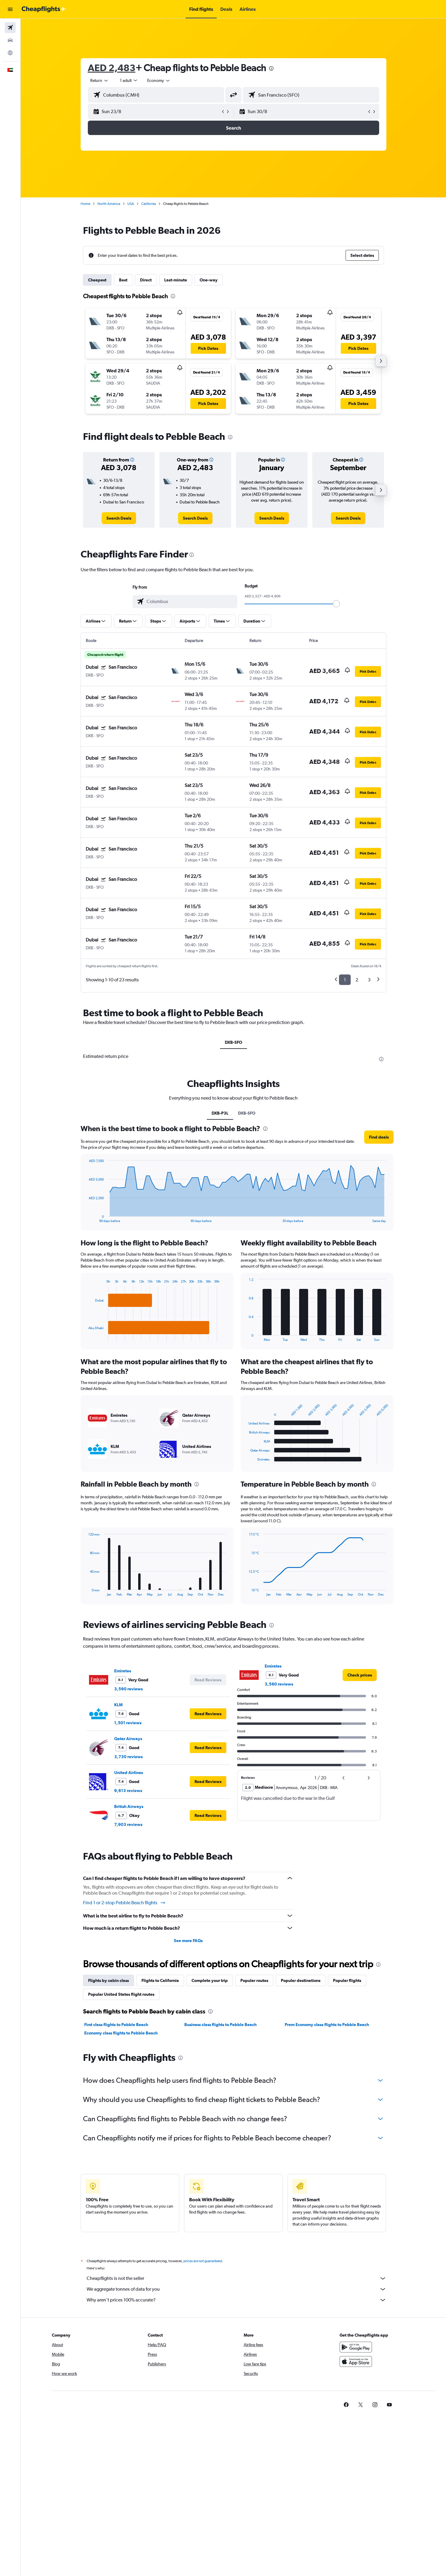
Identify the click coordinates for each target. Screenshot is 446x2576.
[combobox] (99, 80)
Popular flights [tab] (347, 1980)
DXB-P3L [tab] (220, 1113)
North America (108, 204)
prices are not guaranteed (202, 2261)
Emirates (122, 1670)
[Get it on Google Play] (356, 2347)
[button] (10, 9)
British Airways (128, 1806)
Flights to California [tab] (160, 1980)
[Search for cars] (10, 40)
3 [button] (369, 980)
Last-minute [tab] (175, 280)
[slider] (336, 603)
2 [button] (356, 980)
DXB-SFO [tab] (233, 1042)
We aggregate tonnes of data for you (236, 2289)
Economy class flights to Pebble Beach (121, 2033)
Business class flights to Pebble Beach (220, 2024)
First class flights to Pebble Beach (116, 2024)
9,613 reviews (128, 1790)
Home (85, 204)
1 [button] (345, 980)
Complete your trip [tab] (210, 1980)
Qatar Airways (128, 1738)
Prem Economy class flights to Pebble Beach (327, 2024)
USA (130, 204)
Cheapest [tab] (97, 280)
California (148, 204)
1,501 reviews (127, 1722)
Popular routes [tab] (254, 1980)
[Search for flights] (10, 28)
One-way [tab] (209, 280)
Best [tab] (123, 280)
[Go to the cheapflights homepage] (44, 9)
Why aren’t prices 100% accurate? (236, 2300)
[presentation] (271, 68)
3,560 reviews (128, 1688)
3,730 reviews (128, 1756)
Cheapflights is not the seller (236, 2278)
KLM (118, 1704)
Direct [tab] (146, 280)
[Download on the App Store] (356, 2361)
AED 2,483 (111, 67)
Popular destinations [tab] (300, 1980)
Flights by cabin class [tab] (108, 1980)
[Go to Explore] (10, 53)
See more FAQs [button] (188, 1940)
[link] (119, 518)
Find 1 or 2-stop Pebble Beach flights (124, 1903)
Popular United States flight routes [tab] (121, 1994)
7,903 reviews (128, 1824)
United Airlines (128, 1772)
